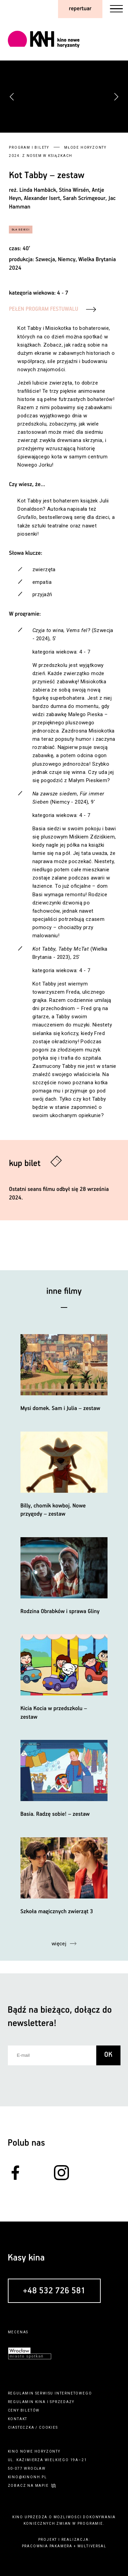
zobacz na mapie (28, 2485)
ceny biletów (24, 2410)
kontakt (18, 2419)
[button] (116, 96)
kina (40, 2402)
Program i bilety (29, 147)
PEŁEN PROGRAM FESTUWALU (43, 309)
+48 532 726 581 (54, 2290)
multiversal (91, 2546)
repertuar (80, 8)
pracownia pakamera (47, 2546)
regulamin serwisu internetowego (50, 2393)
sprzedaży (62, 2402)
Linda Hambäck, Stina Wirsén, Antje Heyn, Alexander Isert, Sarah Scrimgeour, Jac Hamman (62, 198)
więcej (59, 1944)
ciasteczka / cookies (33, 2427)
